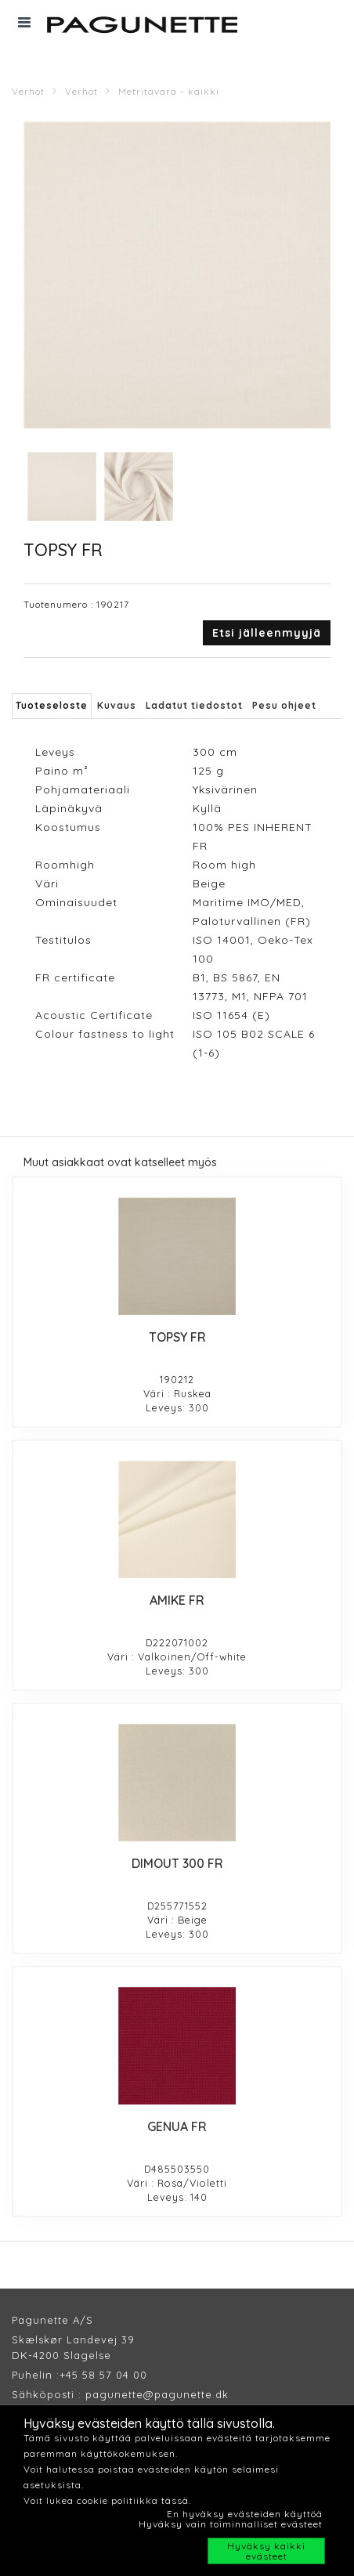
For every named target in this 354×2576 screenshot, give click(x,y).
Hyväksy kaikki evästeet (266, 2551)
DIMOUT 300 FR (177, 1863)
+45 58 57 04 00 (103, 2374)
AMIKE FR (177, 1600)
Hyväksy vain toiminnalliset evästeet (231, 2524)
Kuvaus (116, 705)
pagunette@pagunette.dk (157, 2394)
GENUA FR (177, 2126)
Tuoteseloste (52, 705)
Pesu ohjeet (284, 705)
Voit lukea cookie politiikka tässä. (107, 2500)
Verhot (28, 91)
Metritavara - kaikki (168, 91)
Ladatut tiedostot (194, 705)
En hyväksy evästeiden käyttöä (245, 2514)
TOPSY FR (177, 1337)
